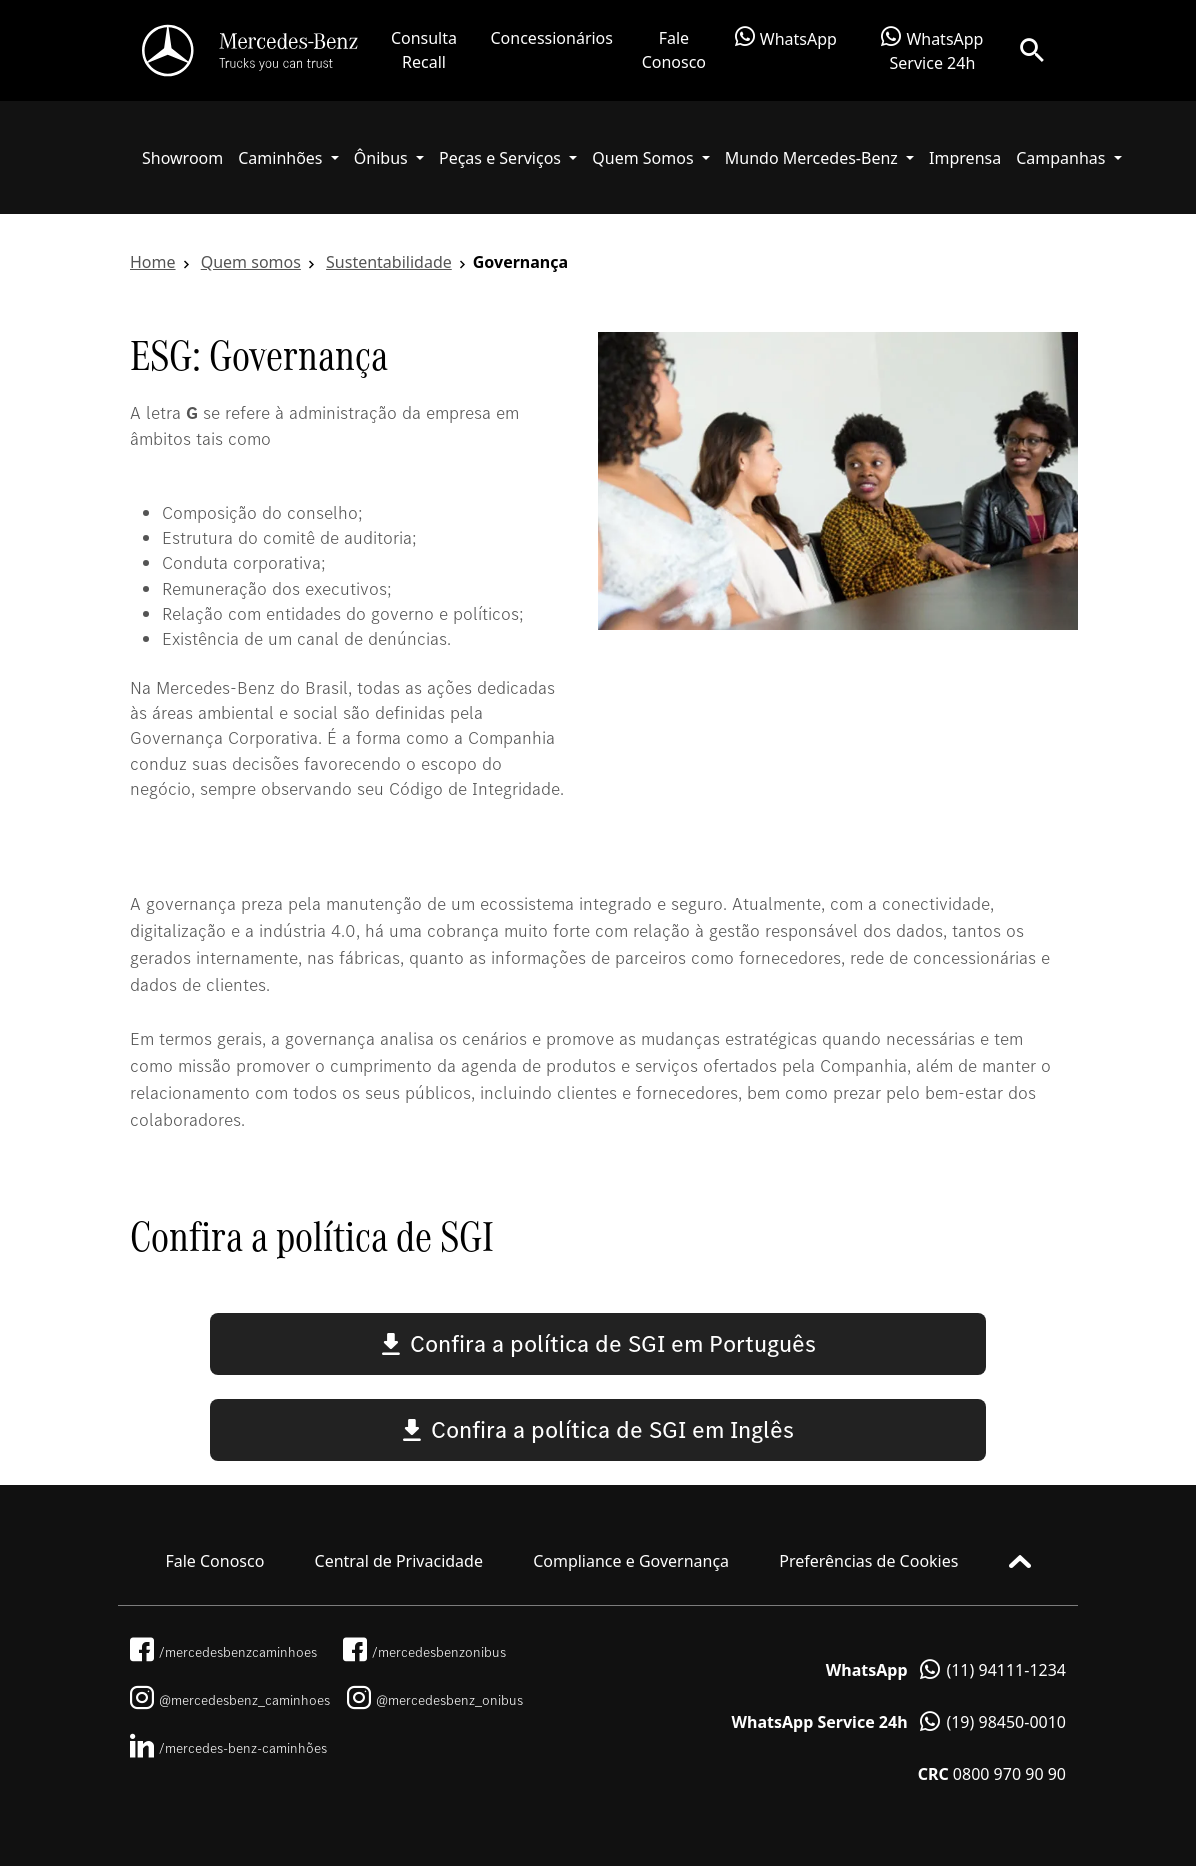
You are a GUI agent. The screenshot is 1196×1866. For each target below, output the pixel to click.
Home (153, 262)
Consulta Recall (424, 50)
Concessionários (552, 38)
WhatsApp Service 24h (932, 50)
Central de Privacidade (399, 1561)
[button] (288, 158)
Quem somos (251, 262)
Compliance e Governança (631, 1561)
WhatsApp (786, 38)
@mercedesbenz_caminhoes (230, 1700)
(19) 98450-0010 (899, 1722)
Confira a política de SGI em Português (598, 1343)
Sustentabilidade (389, 262)
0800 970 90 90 (992, 1774)
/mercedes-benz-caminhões (228, 1748)
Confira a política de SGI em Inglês (598, 1429)
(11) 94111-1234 (946, 1670)
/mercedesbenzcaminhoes (223, 1652)
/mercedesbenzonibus (424, 1652)
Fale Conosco (674, 50)
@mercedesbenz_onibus (435, 1700)
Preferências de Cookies (868, 1561)
